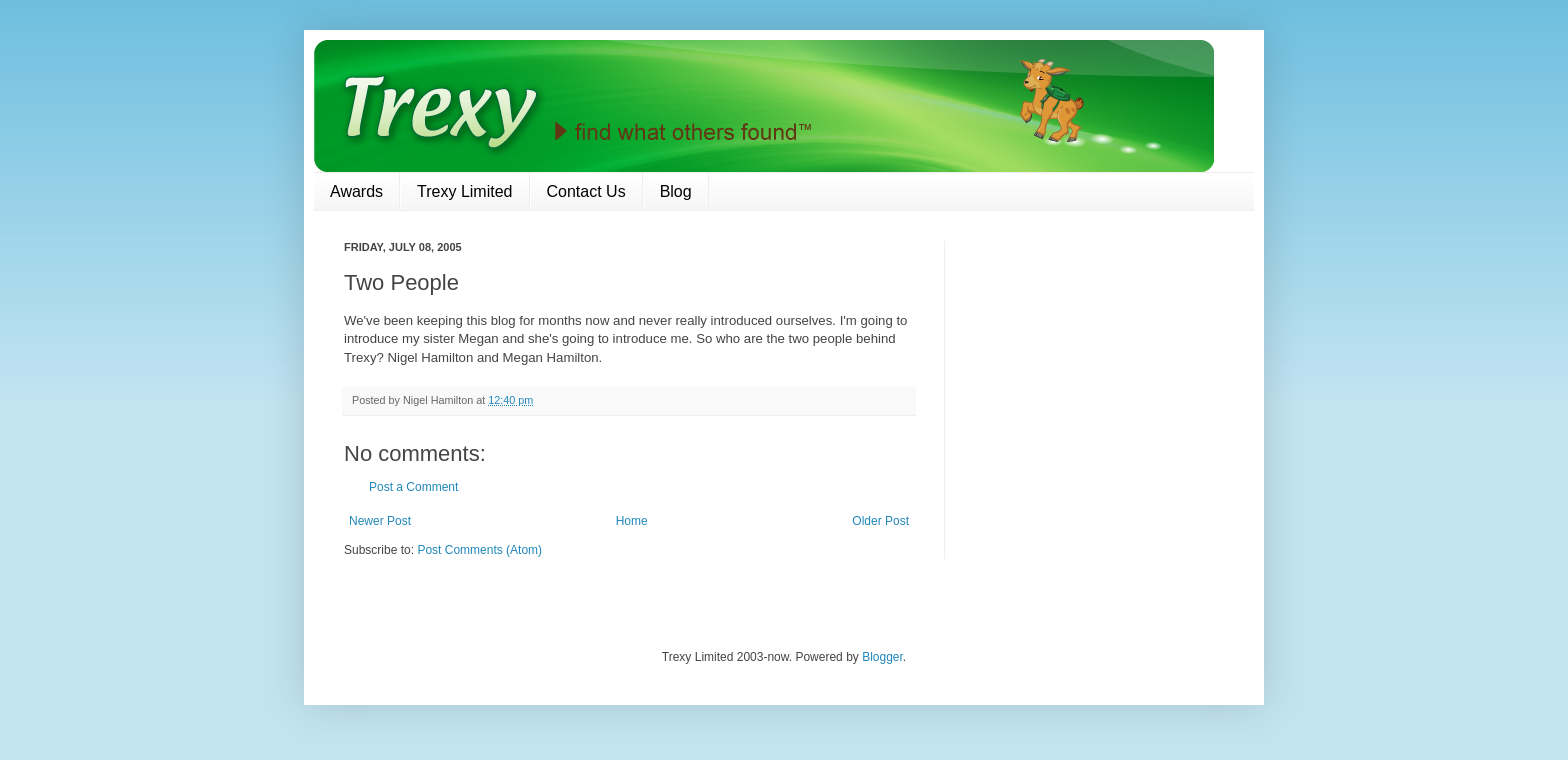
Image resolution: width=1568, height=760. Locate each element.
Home (632, 521)
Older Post (880, 521)
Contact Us (586, 191)
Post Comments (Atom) (479, 550)
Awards (356, 191)
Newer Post (380, 521)
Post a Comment (413, 487)
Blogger (882, 657)
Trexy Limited (464, 191)
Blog (676, 191)
